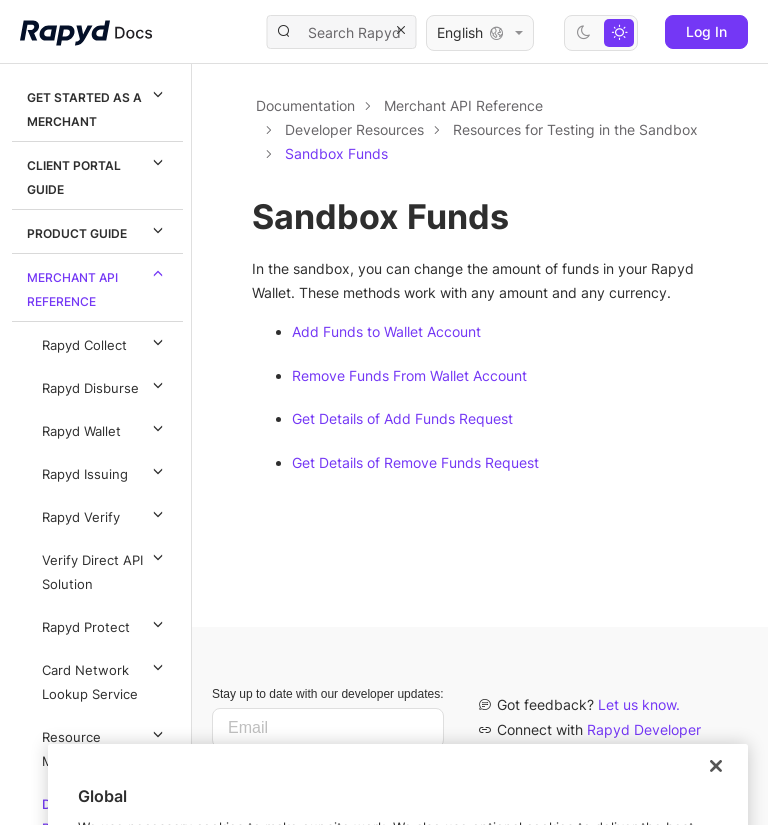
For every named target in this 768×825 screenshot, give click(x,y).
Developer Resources (354, 129)
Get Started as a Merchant (98, 106)
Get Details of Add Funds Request (402, 418)
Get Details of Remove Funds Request (415, 462)
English (480, 33)
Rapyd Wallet (105, 428)
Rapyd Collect (105, 342)
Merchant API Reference (98, 286)
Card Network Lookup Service (105, 679)
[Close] (716, 799)
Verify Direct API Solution (105, 569)
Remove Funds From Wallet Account (409, 375)
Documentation (305, 105)
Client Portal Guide (98, 174)
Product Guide (98, 230)
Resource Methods (105, 746)
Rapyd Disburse (105, 385)
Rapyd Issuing (105, 471)
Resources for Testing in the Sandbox (575, 129)
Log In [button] (706, 31)
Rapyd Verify (105, 514)
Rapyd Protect (105, 624)
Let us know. (639, 704)
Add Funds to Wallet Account (386, 331)
